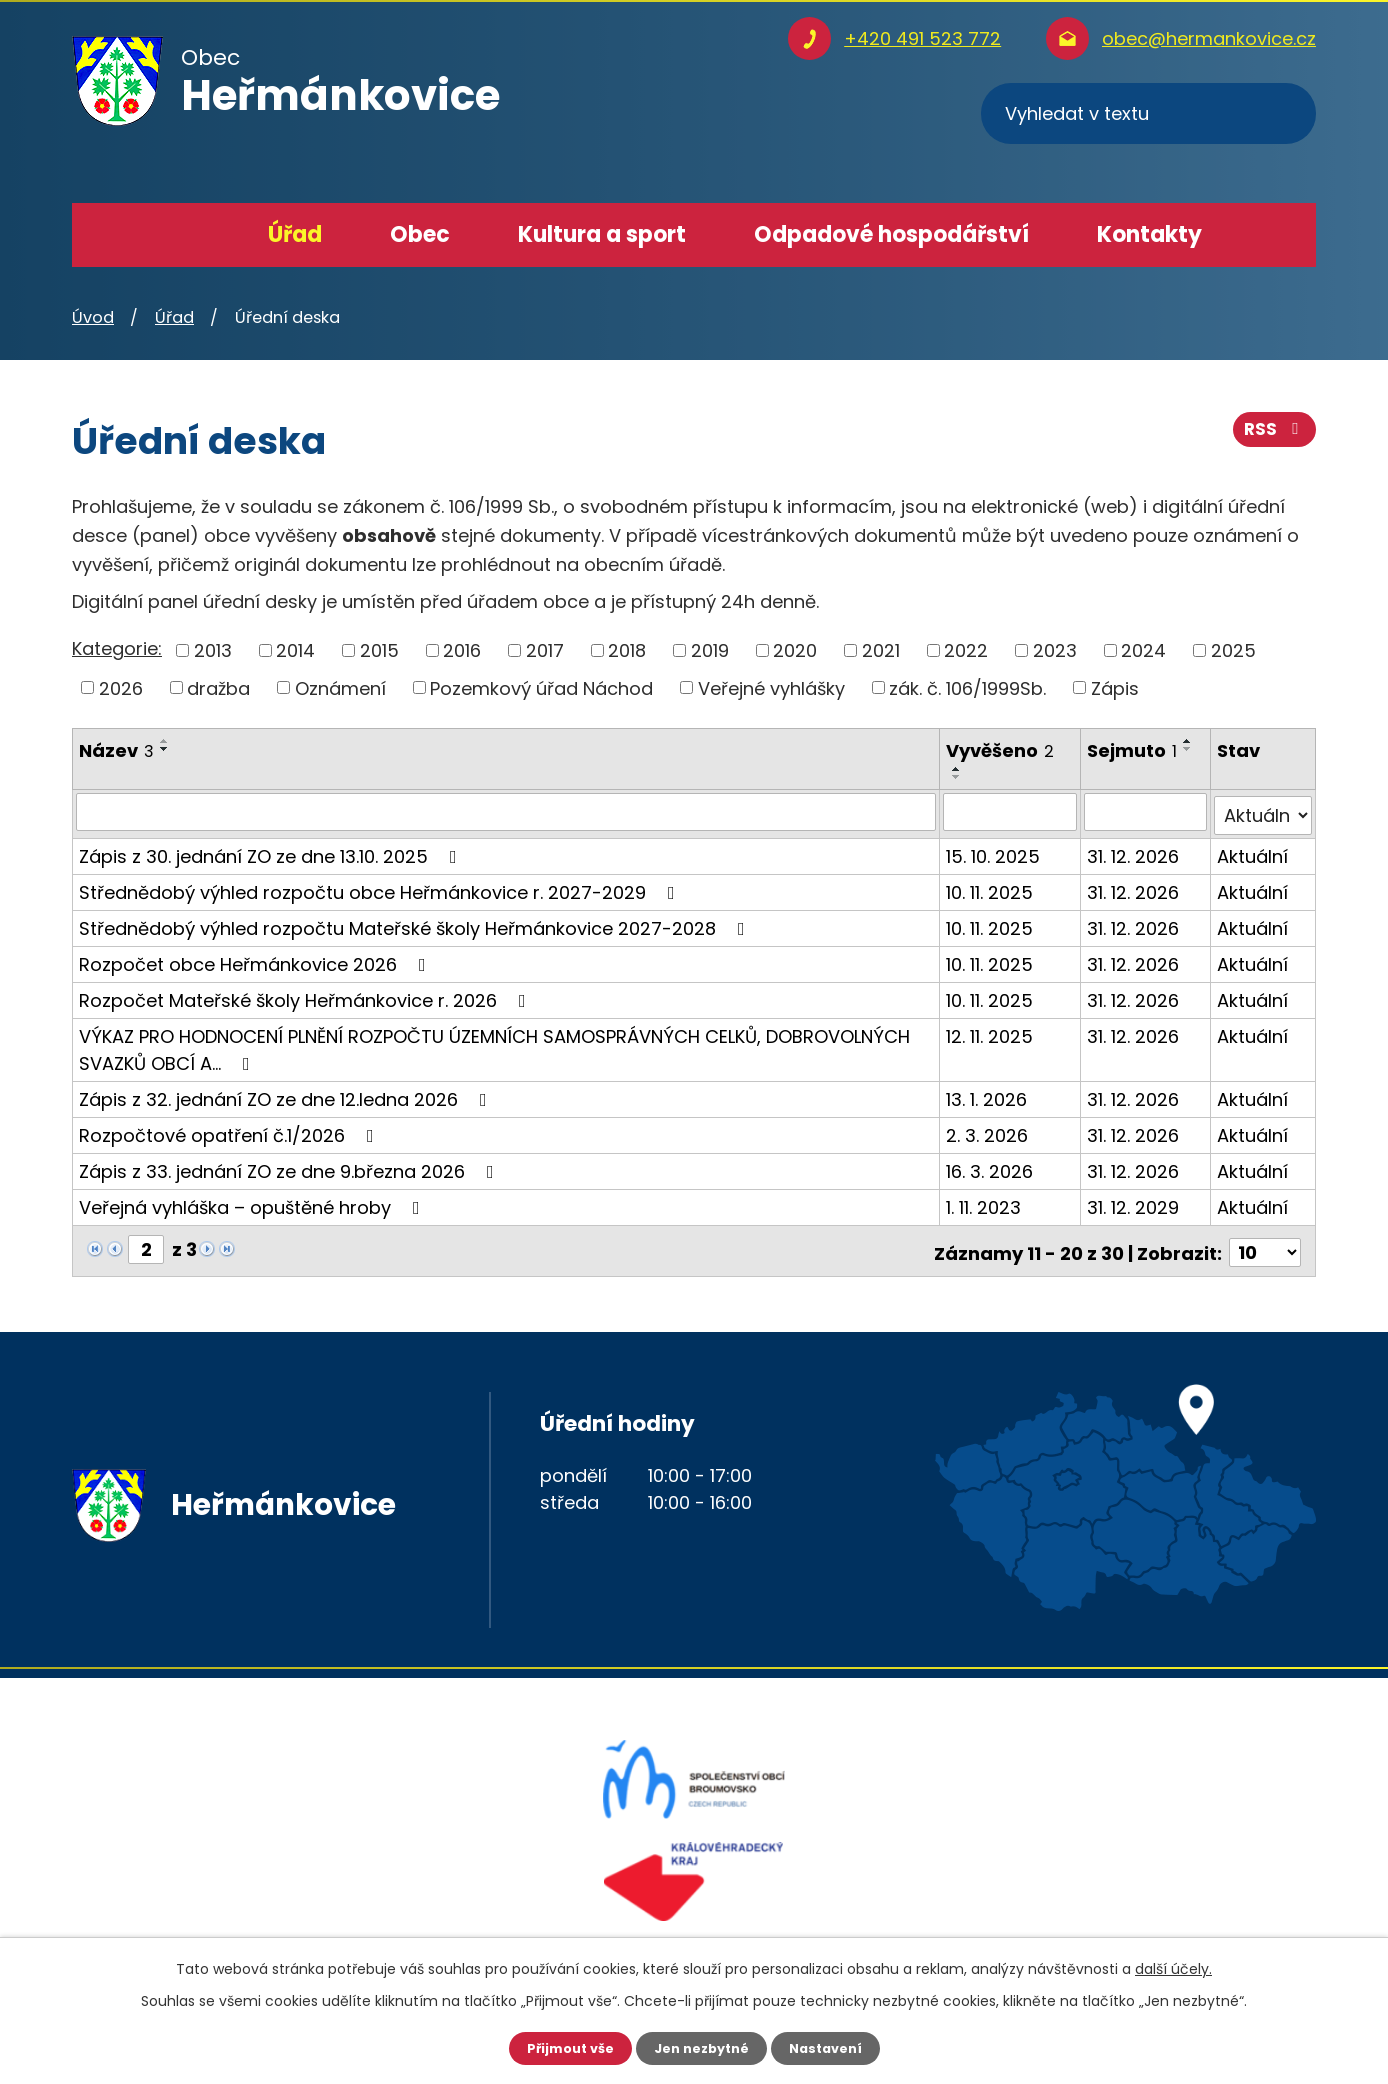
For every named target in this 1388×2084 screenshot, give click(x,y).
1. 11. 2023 (984, 1203)
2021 (881, 650)
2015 (379, 650)
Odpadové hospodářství (891, 234)
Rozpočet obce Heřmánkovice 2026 (256, 960)
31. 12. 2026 (1134, 852)
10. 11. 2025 (990, 888)
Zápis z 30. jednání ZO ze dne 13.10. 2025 (272, 852)
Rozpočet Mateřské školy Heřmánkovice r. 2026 (306, 996)
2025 (1233, 650)
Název (116, 750)
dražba (218, 687)
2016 (462, 650)
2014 (295, 650)
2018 (627, 650)
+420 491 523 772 (922, 38)
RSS (1273, 437)
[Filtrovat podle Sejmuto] (1146, 812)
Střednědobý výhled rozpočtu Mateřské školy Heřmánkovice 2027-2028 (416, 924)
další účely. (1173, 1967)
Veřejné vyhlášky (771, 687)
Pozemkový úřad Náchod (541, 687)
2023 (1055, 650)
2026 (121, 687)
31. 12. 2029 (1134, 1203)
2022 (966, 650)
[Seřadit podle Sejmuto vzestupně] (1189, 741)
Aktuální (1253, 852)
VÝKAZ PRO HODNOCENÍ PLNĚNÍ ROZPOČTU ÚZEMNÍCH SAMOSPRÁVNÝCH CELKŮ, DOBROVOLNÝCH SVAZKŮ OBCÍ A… (494, 1046)
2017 (545, 650)
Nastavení (834, 2047)
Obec (420, 234)
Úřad (295, 234)
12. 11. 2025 (990, 1032)
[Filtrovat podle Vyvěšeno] (1011, 812)
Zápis (1115, 687)
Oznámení (340, 687)
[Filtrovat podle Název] (506, 812)
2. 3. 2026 (988, 1131)
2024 (1143, 650)
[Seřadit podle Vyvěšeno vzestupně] (958, 769)
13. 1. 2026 (987, 1095)
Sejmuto (1133, 750)
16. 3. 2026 (990, 1167)
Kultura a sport (602, 234)
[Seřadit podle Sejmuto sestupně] (1189, 749)
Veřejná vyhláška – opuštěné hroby (253, 1203)
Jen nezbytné (701, 2047)
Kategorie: (117, 648)
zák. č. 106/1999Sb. (967, 687)
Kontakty (1149, 234)
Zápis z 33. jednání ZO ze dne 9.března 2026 (290, 1167)
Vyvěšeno (1001, 750)
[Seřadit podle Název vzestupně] (165, 741)
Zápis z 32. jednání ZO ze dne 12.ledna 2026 (287, 1095)
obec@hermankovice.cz (1209, 38)
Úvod (193, 235)
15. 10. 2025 (994, 852)
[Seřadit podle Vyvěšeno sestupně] (958, 777)
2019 (710, 650)
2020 (795, 650)
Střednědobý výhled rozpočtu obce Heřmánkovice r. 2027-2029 (381, 888)
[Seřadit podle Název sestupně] (165, 749)
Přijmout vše (561, 2047)
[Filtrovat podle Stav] (1263, 812)
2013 (213, 650)
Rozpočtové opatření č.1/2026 (230, 1131)
